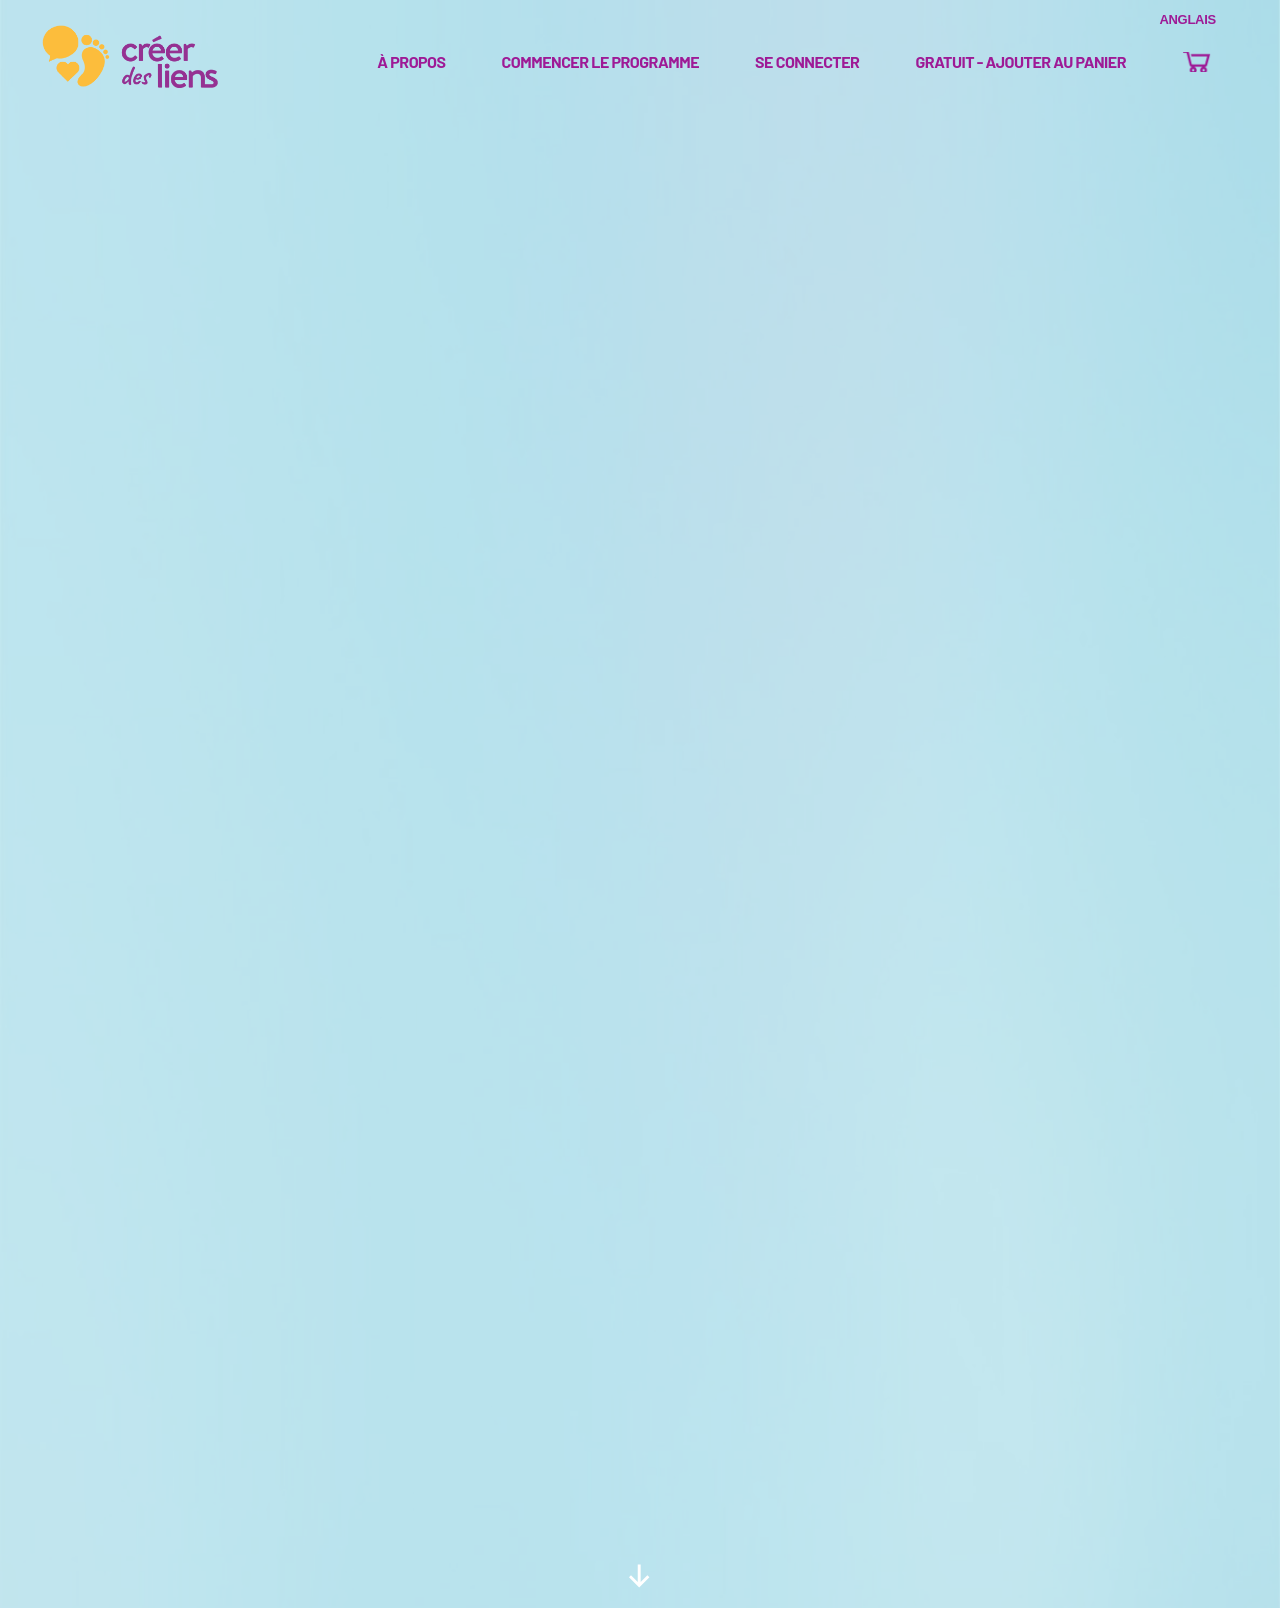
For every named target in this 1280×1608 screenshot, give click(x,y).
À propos (411, 62)
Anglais (1187, 19)
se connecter (807, 62)
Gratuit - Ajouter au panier (1020, 62)
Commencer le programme (600, 62)
